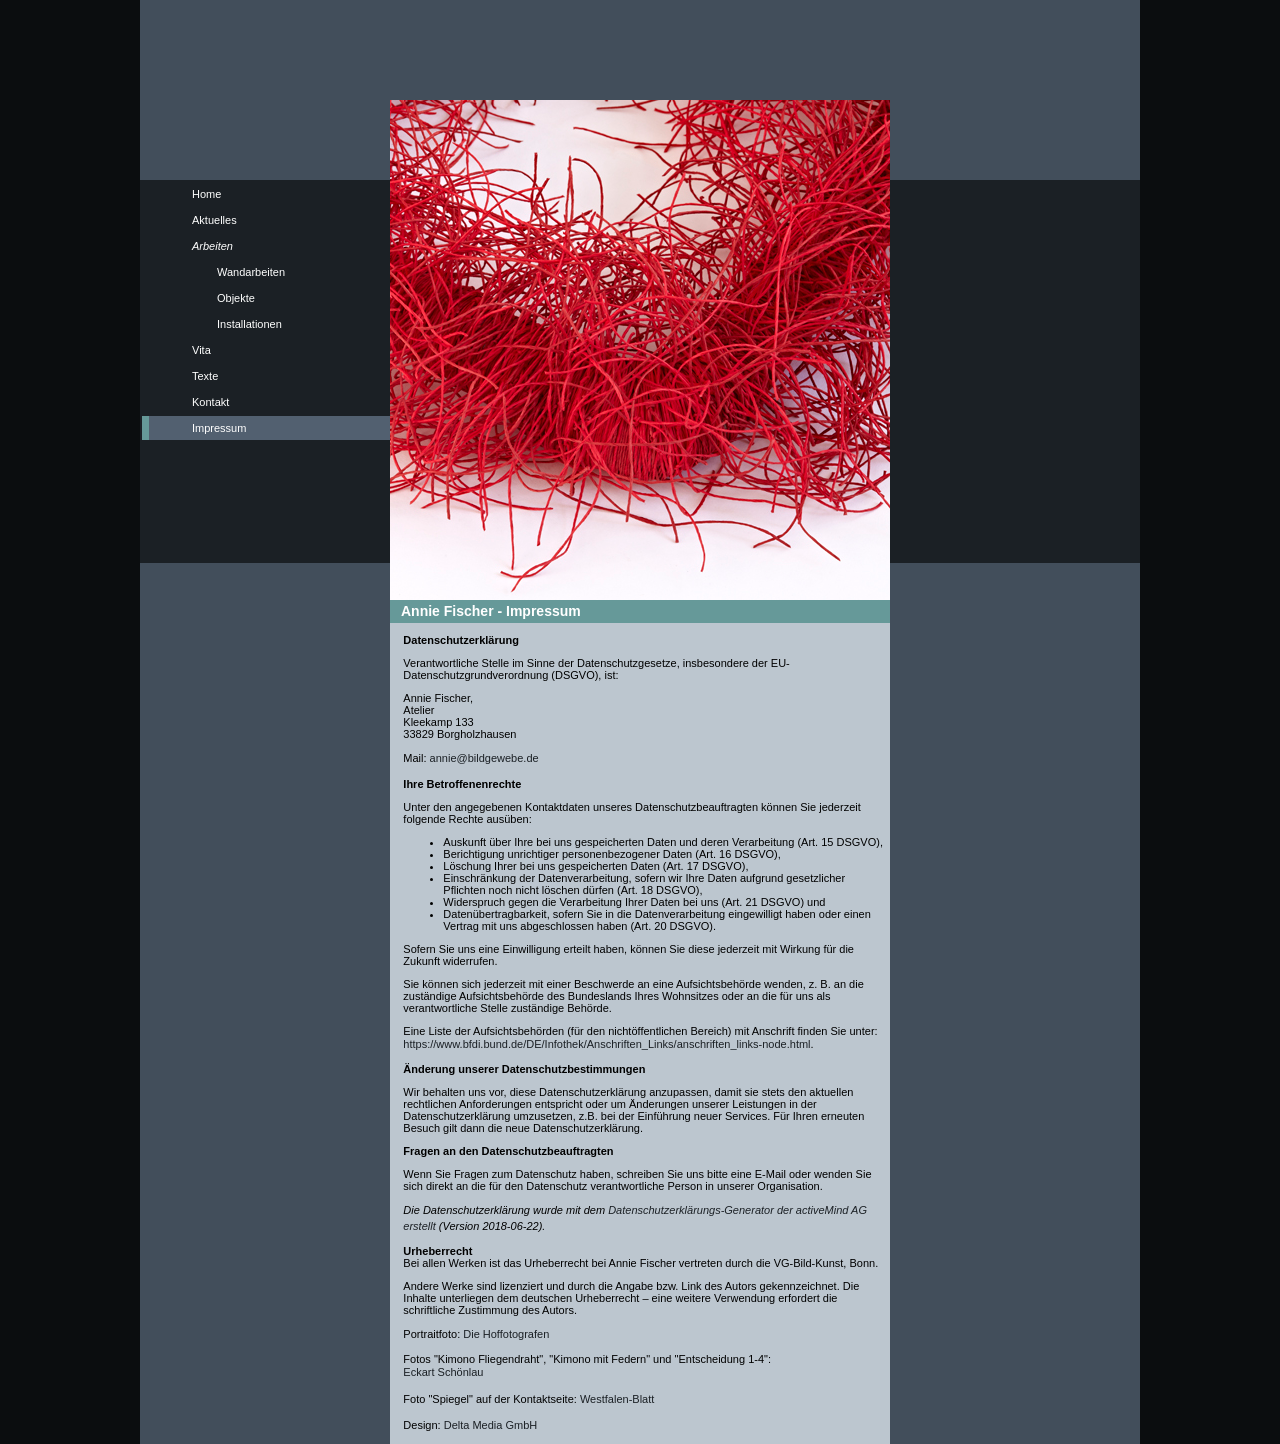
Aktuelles (214, 220)
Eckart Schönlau (443, 1372)
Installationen (249, 324)
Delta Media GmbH (491, 1425)
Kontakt (210, 402)
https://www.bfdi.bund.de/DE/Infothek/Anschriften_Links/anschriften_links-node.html (606, 1044)
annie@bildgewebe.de (484, 758)
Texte (205, 376)
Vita (201, 350)
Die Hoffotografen (506, 1334)
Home (206, 194)
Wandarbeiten (251, 272)
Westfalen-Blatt (617, 1399)
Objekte (236, 298)
